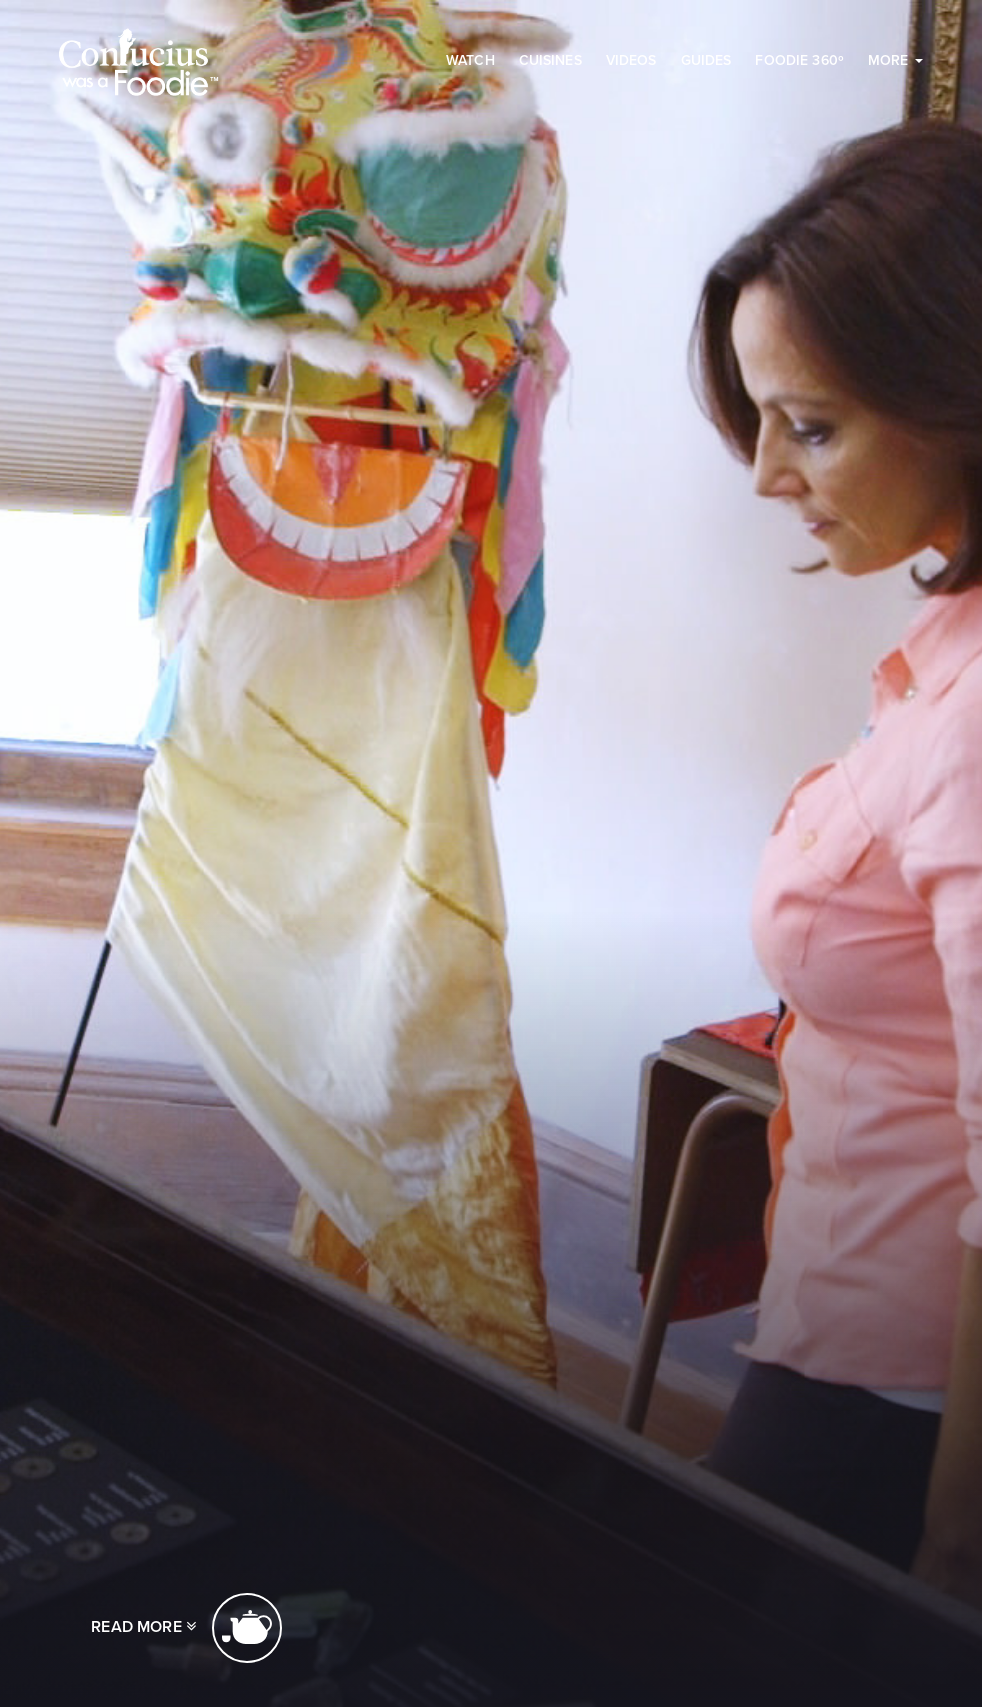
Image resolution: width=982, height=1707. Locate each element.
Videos (631, 60)
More (895, 60)
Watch (470, 60)
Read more (186, 1628)
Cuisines (550, 60)
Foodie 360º (799, 60)
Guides (706, 60)
